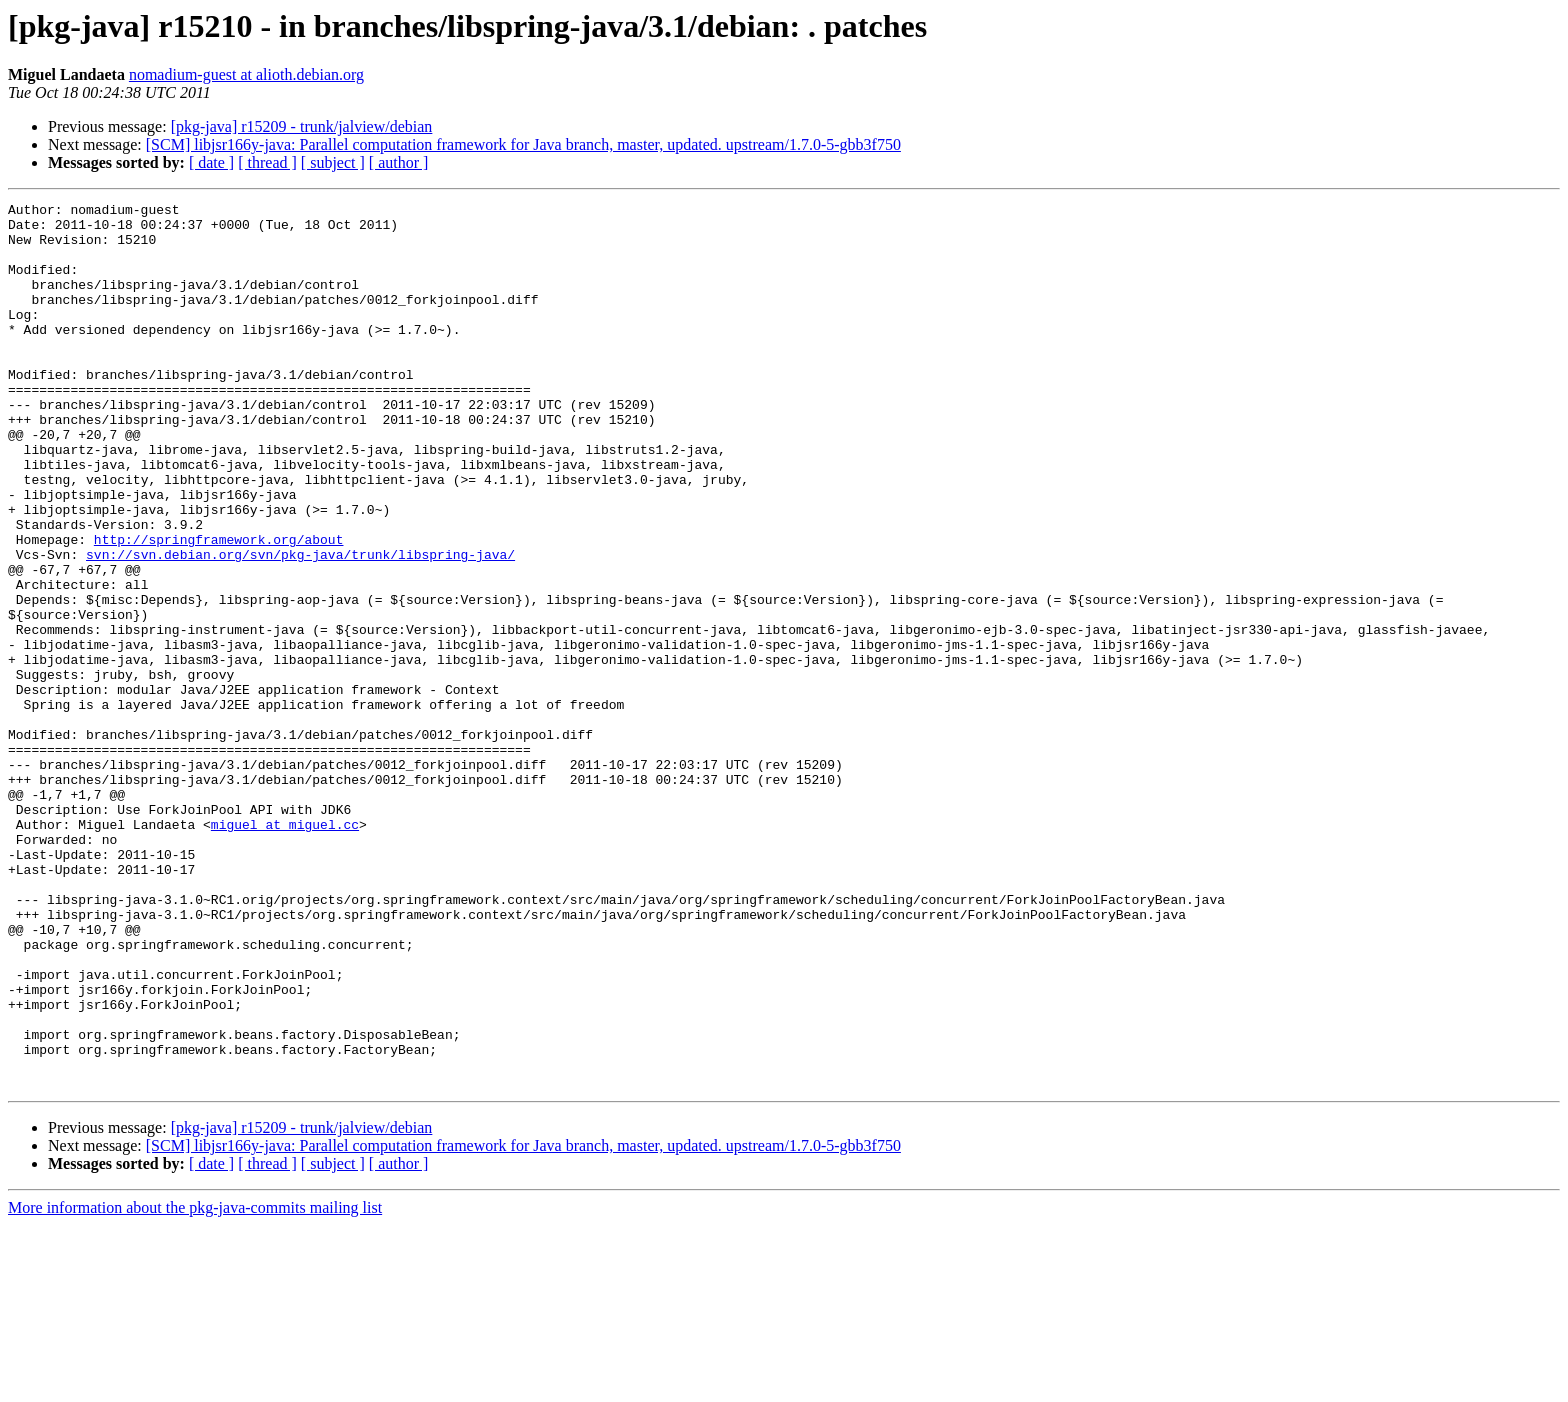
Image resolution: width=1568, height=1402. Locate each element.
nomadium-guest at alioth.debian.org (246, 74)
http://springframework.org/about (219, 608)
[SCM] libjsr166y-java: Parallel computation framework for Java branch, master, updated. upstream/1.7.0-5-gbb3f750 (523, 144)
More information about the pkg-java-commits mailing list (195, 1384)
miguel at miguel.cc (285, 950)
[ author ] (399, 162)
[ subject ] (333, 162)
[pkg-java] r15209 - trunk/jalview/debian (302, 126)
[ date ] (211, 162)
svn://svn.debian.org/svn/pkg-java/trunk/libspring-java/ (300, 626)
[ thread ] (267, 162)
